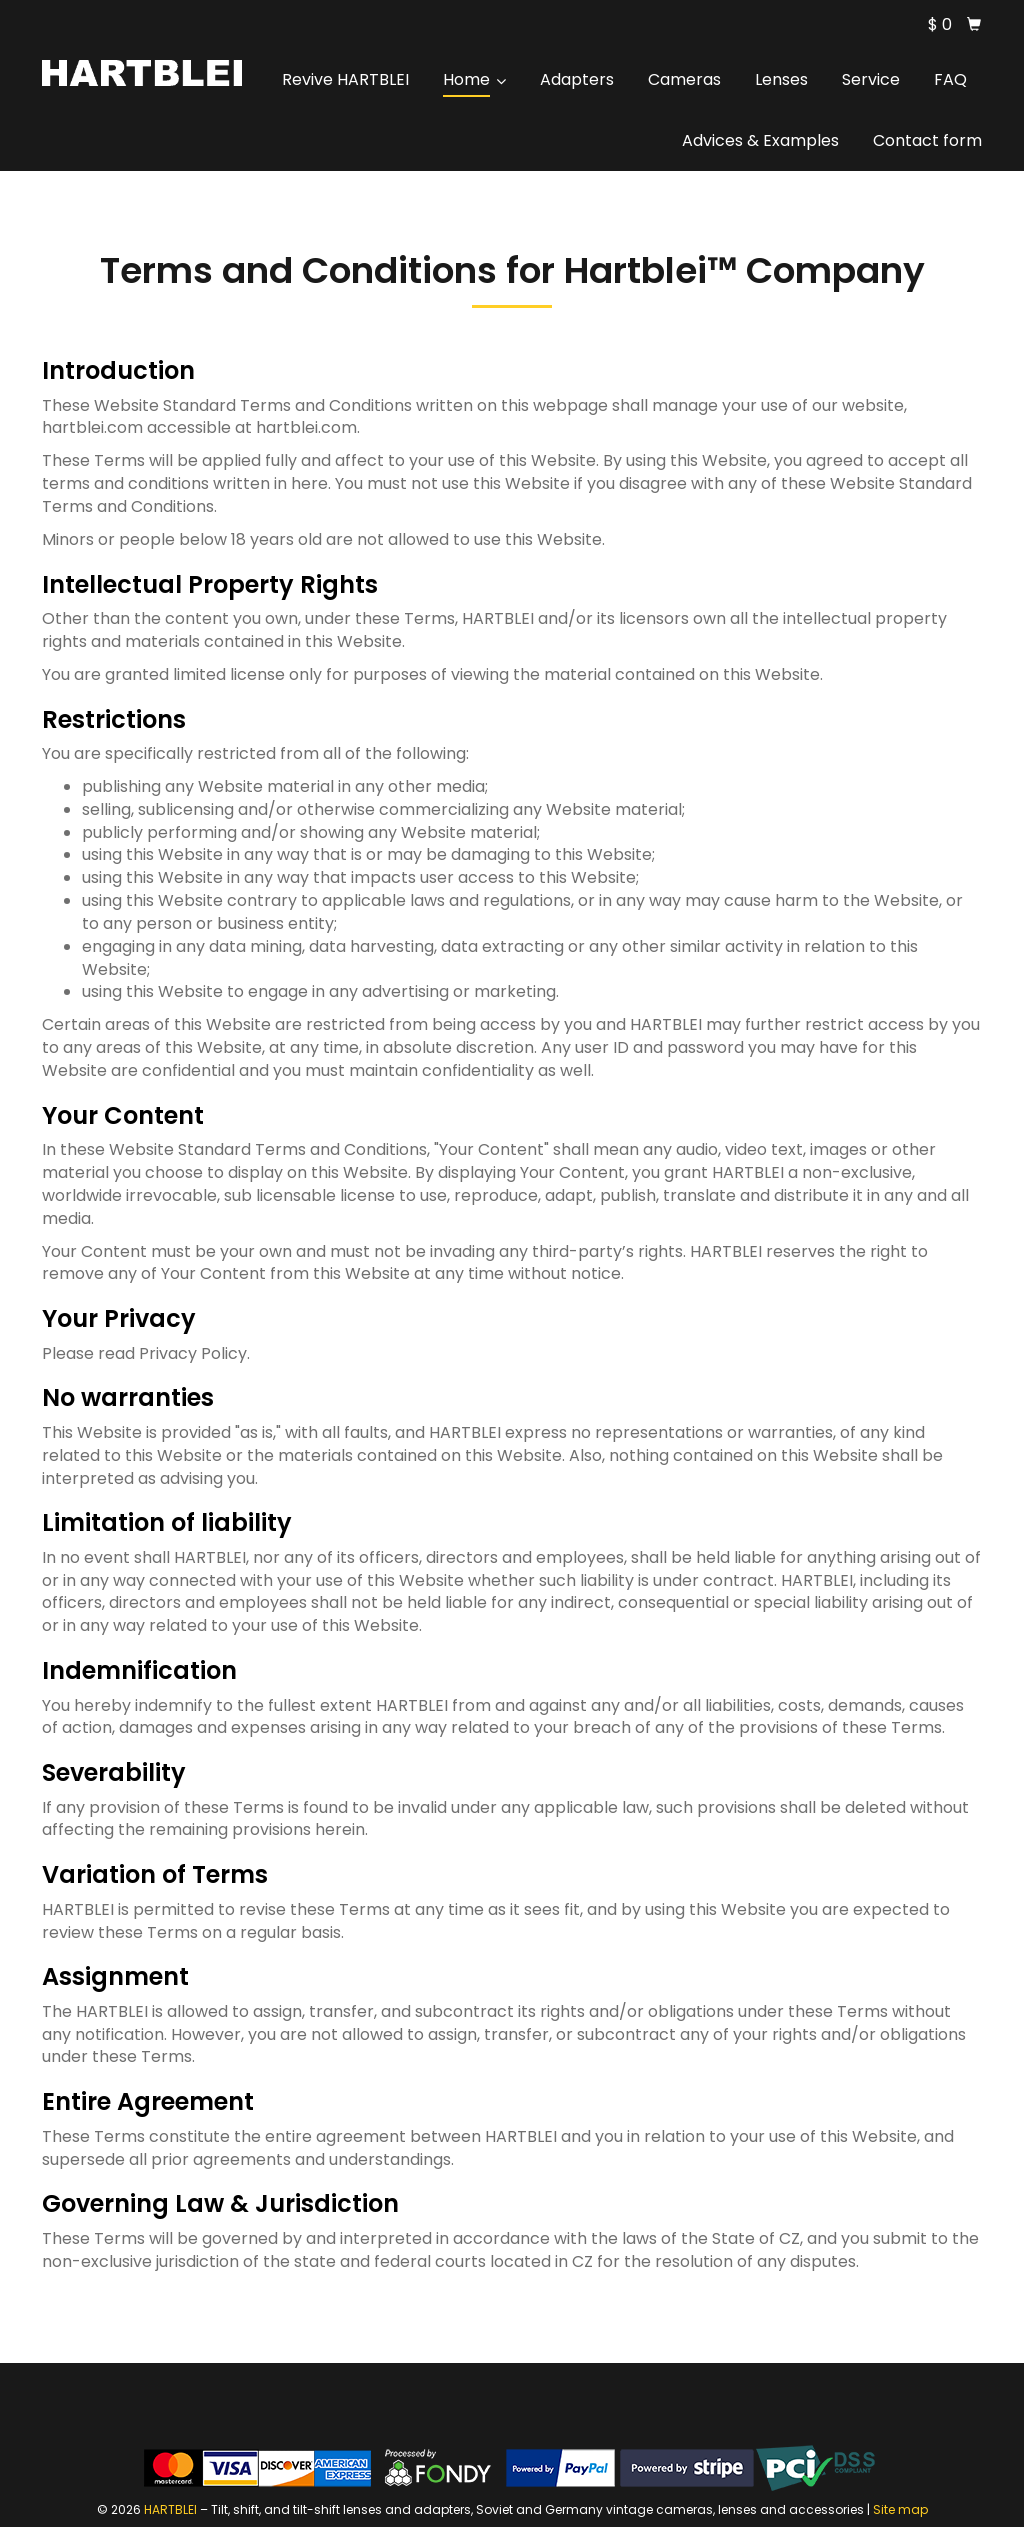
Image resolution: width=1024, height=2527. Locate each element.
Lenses (781, 79)
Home (474, 79)
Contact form (927, 140)
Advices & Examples (760, 140)
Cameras (684, 79)
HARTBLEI (170, 2509)
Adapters (577, 79)
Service (871, 79)
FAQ (950, 79)
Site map (900, 2509)
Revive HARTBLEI (345, 79)
